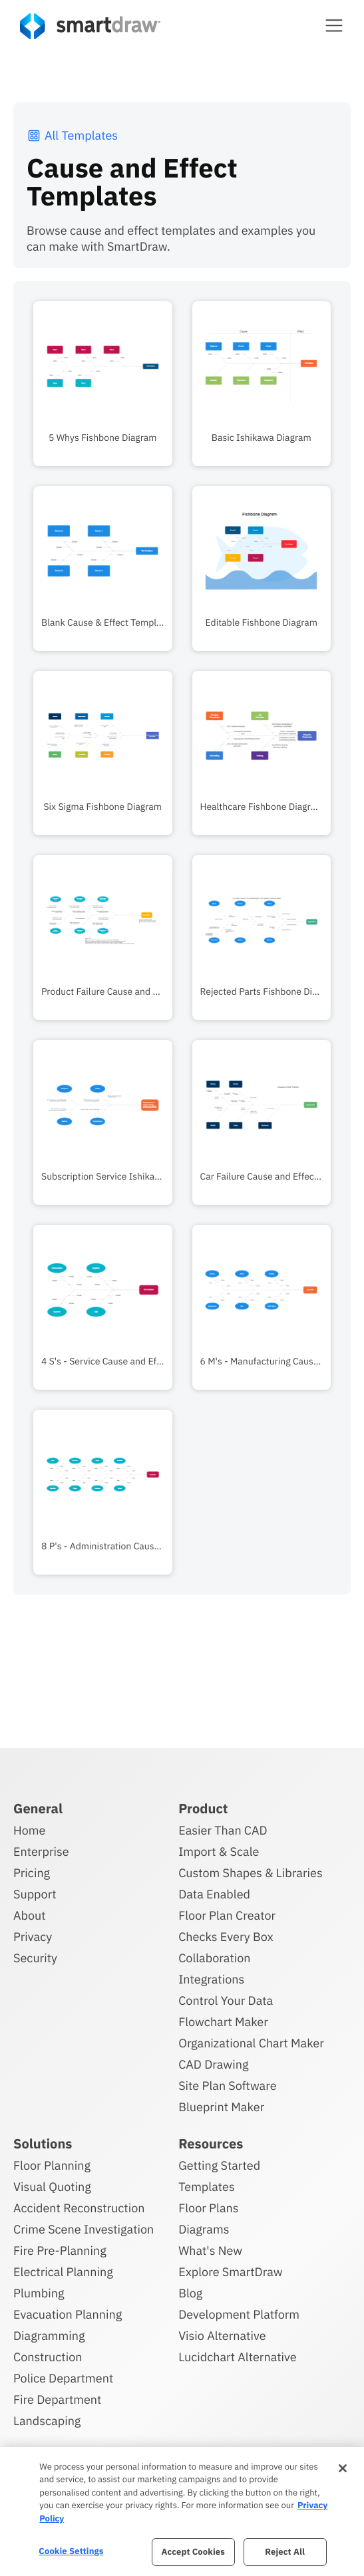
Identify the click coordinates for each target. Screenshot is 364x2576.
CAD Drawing (213, 2064)
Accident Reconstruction (79, 2208)
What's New (210, 2250)
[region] (182, 2511)
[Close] (342, 2468)
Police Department (63, 2378)
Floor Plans (208, 2208)
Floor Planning (52, 2165)
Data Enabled (214, 1894)
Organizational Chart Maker (251, 2043)
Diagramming (49, 2335)
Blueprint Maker (221, 2107)
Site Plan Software (227, 2085)
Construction (47, 2357)
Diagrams (203, 2229)
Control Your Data (225, 2000)
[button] (334, 25)
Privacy (32, 1936)
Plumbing (38, 2293)
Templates (206, 2186)
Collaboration (214, 1958)
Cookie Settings (71, 2551)
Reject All (285, 2551)
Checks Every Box (225, 1936)
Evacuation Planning (67, 2314)
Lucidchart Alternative (237, 2357)
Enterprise (41, 1851)
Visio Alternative (222, 2335)
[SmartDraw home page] (90, 26)
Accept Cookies (192, 2551)
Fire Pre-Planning (59, 2250)
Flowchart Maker (223, 2021)
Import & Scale (218, 1851)
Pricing (31, 1872)
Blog (190, 2293)
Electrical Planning (63, 2271)
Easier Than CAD (223, 1830)
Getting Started (219, 2165)
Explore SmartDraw (230, 2271)
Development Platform (238, 2314)
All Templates (72, 135)
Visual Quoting (52, 2186)
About (29, 1915)
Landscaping (47, 2420)
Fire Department (57, 2399)
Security (35, 1958)
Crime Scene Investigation (83, 2229)
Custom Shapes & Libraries (250, 1872)
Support (35, 1894)
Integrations (211, 1979)
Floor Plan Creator (226, 1915)
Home (29, 1830)
